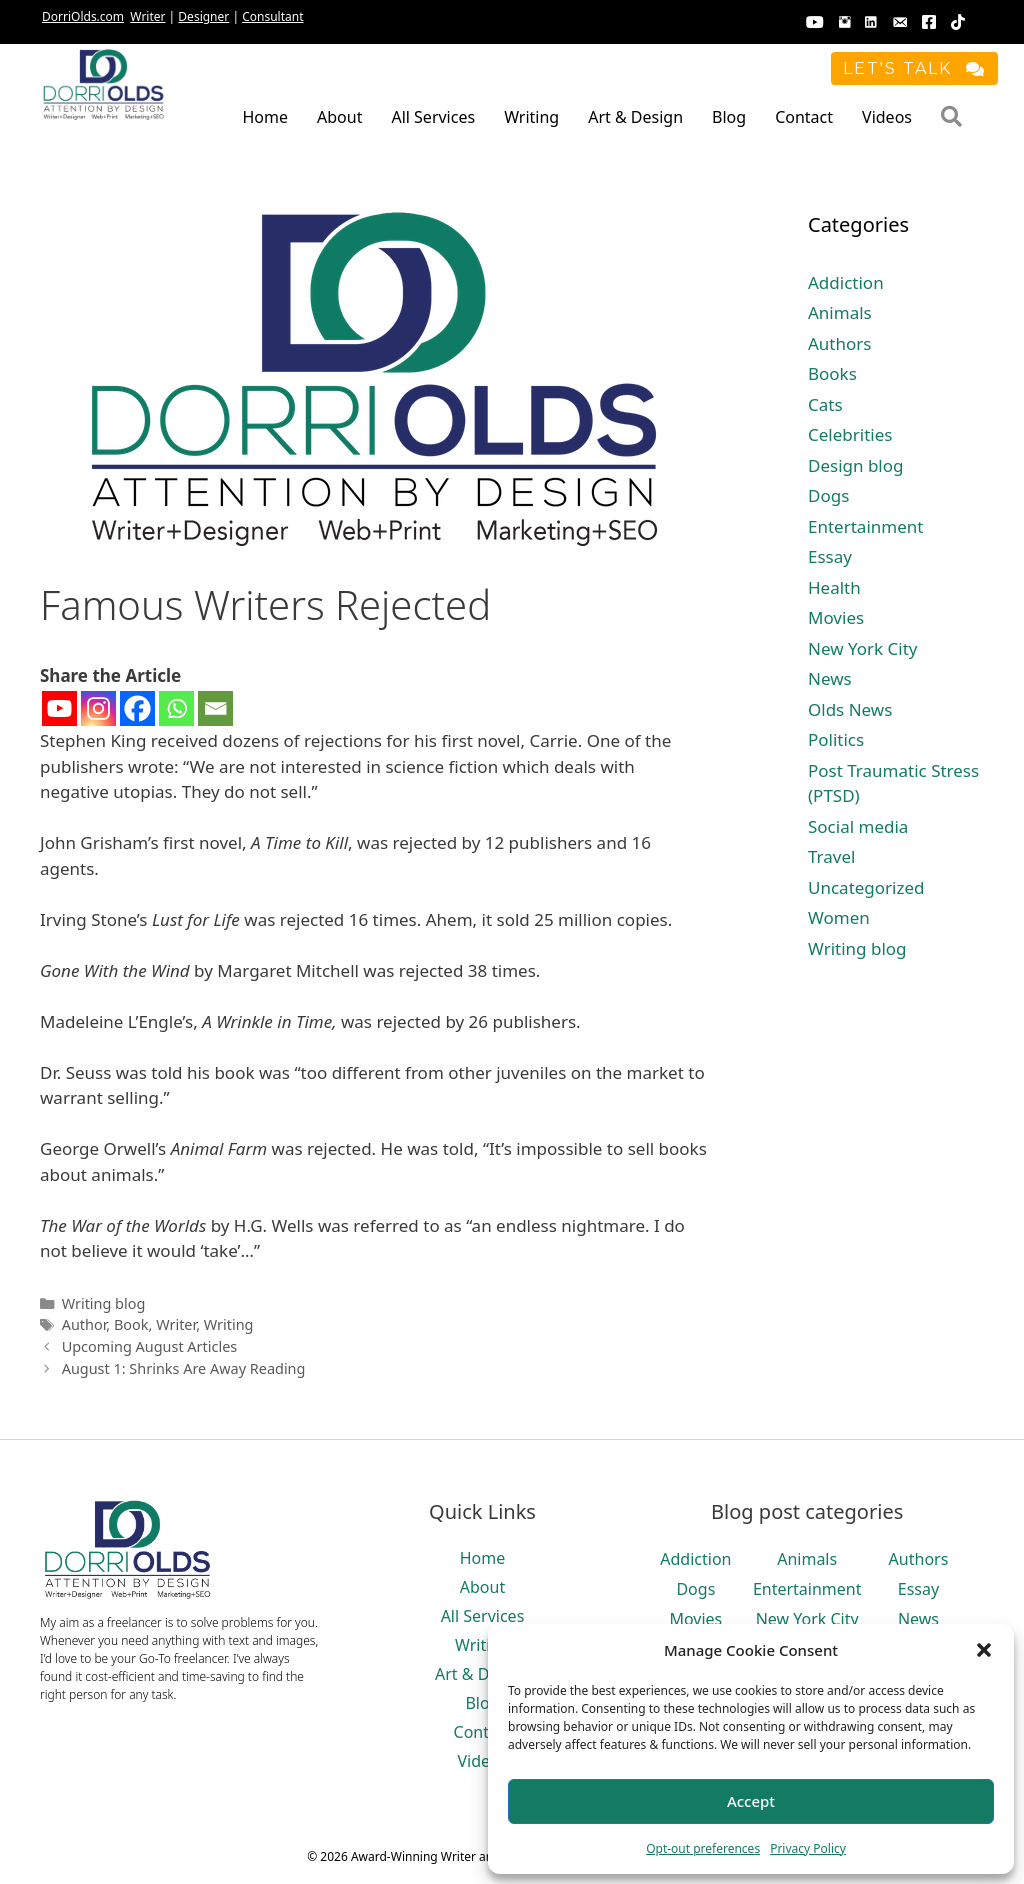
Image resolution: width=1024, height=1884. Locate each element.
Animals (840, 312)
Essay (830, 556)
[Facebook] (137, 708)
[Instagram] (98, 708)
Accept (751, 1801)
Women (839, 917)
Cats (825, 404)
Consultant (272, 16)
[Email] (215, 708)
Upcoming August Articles (150, 1346)
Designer (203, 16)
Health (834, 587)
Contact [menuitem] (804, 117)
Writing (229, 1324)
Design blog (856, 465)
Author (84, 1324)
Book (131, 1324)
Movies (836, 617)
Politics (836, 739)
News (830, 678)
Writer (147, 16)
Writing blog (104, 1303)
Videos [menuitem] (887, 117)
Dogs (828, 495)
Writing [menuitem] (531, 117)
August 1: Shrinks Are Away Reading (184, 1368)
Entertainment (865, 526)
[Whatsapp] (176, 708)
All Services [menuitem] (433, 117)
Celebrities (850, 434)
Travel (831, 856)
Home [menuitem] (265, 117)
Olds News (850, 709)
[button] (984, 1650)
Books (832, 373)
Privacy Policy (808, 1848)
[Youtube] (59, 708)
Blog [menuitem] (729, 117)
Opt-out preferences (703, 1848)
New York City (862, 648)
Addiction (846, 282)
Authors (839, 343)
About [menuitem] (339, 117)
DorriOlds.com (83, 16)
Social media (858, 826)
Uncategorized (866, 887)
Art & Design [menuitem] (635, 117)
